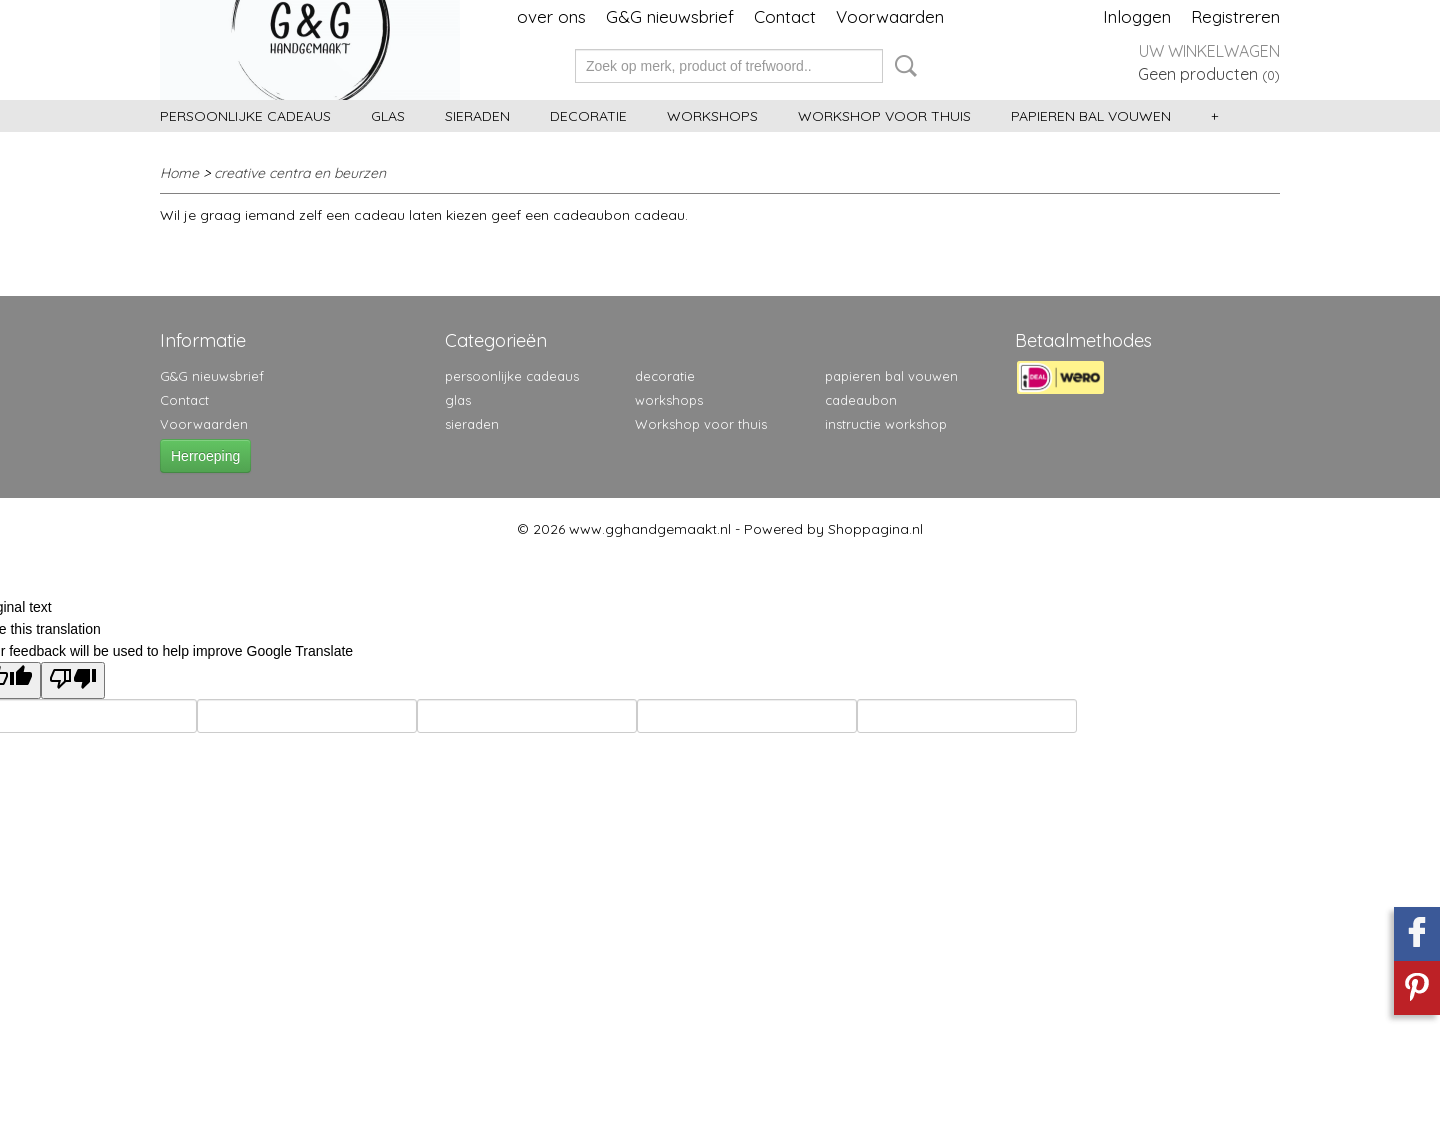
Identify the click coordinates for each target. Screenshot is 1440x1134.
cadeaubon (861, 400)
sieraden (477, 116)
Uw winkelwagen (1209, 51)
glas (388, 116)
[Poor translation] (73, 680)
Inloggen (1137, 16)
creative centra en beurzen (300, 173)
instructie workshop (886, 424)
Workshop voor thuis (884, 116)
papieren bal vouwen (1091, 116)
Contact (785, 16)
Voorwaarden (890, 16)
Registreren (1235, 16)
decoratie (588, 116)
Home (179, 173)
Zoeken (902, 66)
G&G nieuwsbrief (670, 16)
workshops (712, 116)
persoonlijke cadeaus (245, 116)
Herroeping (205, 456)
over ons (551, 16)
